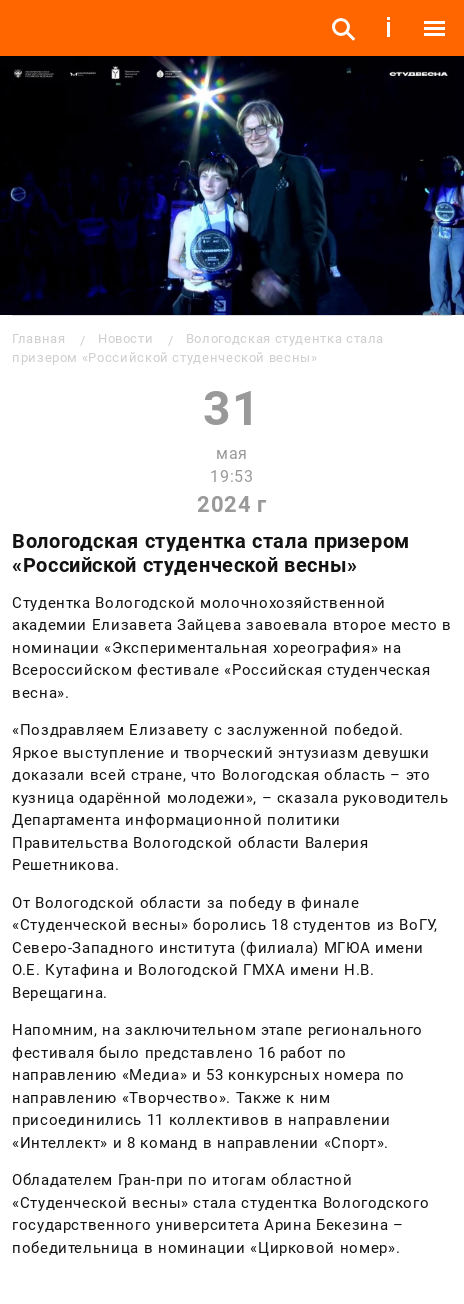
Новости (125, 338)
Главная (38, 338)
